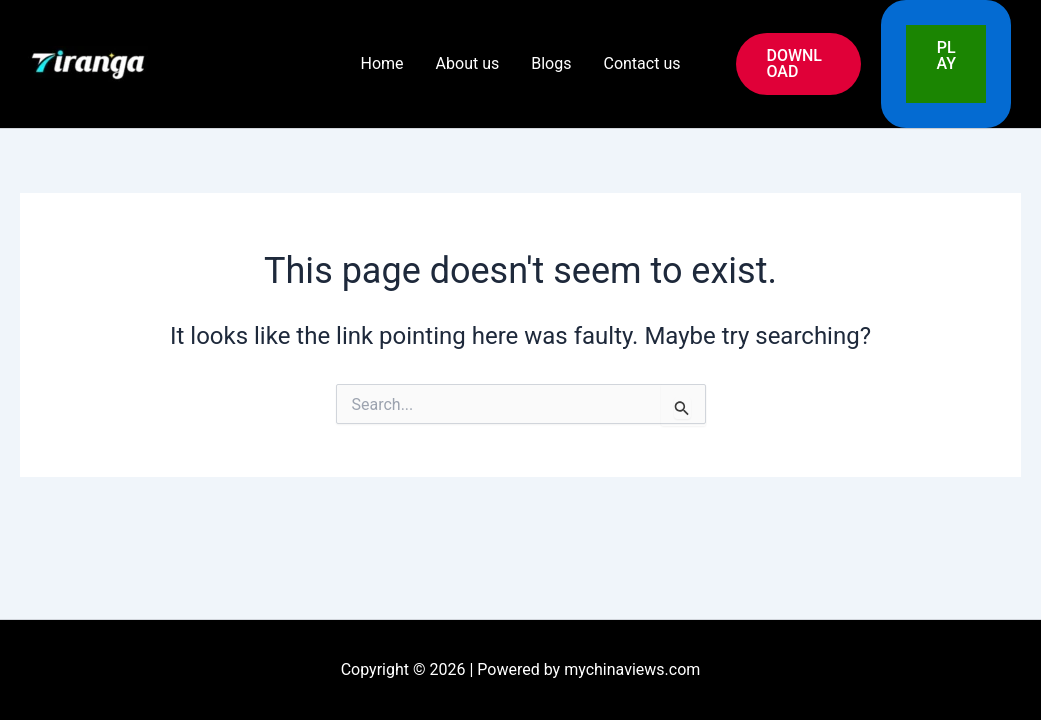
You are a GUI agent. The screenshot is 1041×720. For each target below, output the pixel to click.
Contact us (641, 63)
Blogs (551, 63)
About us (468, 63)
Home (382, 63)
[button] (798, 64)
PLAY (946, 63)
